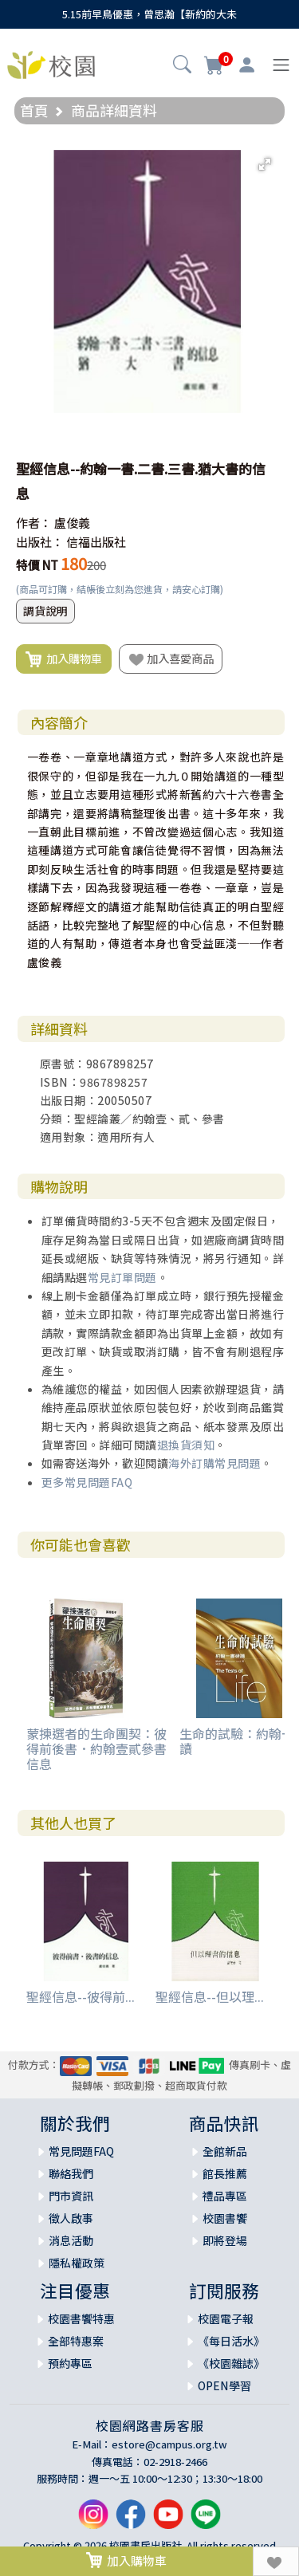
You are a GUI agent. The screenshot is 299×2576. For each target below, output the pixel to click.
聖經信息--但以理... (209, 1996)
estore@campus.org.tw (169, 2444)
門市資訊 (71, 2196)
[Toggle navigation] (281, 65)
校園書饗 (225, 2218)
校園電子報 (226, 2318)
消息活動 (71, 2240)
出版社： (40, 541)
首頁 (34, 110)
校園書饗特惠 (81, 2318)
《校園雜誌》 (231, 2363)
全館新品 (225, 2151)
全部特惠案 (76, 2341)
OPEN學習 (224, 2385)
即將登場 (225, 2240)
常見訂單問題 (122, 1277)
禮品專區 (225, 2196)
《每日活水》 (231, 2341)
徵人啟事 (71, 2218)
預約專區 (70, 2363)
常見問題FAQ (81, 2151)
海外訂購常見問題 (214, 1463)
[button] (182, 66)
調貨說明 (45, 611)
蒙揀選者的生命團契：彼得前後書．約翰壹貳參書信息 (96, 1748)
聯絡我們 (71, 2173)
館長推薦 (225, 2173)
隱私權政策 (76, 2263)
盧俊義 (72, 522)
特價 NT (37, 564)
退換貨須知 (186, 1445)
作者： (34, 522)
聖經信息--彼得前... (80, 1996)
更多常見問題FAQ (87, 1482)
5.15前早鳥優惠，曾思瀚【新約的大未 (149, 14)
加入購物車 (64, 659)
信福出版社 (96, 541)
